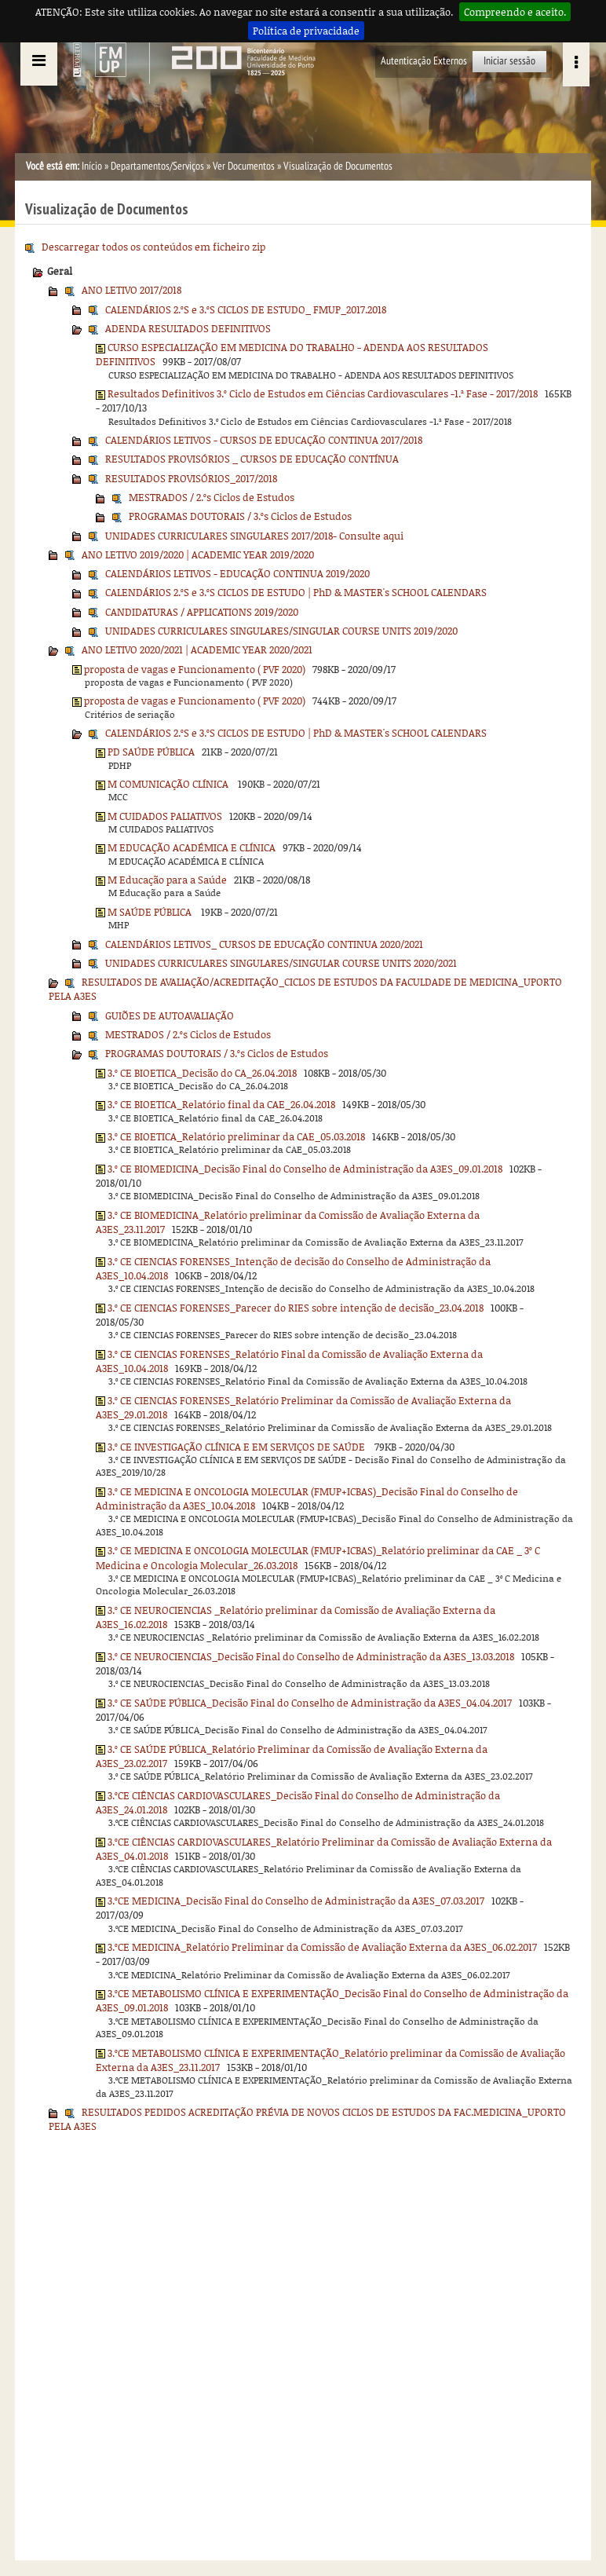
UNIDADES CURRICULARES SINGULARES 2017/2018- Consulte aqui (254, 536)
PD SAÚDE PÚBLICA (151, 752)
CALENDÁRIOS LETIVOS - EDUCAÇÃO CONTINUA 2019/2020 (237, 573)
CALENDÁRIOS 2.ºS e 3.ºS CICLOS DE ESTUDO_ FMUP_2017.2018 (245, 309)
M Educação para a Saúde (167, 880)
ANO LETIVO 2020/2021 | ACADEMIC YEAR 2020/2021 (197, 649)
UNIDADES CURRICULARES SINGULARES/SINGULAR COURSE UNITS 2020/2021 (281, 963)
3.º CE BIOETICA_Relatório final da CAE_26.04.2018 (221, 1104)
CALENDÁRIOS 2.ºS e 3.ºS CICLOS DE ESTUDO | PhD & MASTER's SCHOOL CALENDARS (296, 592)
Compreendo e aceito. (515, 12)
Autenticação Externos (424, 61)
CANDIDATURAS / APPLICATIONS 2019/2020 (201, 612)
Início (92, 166)
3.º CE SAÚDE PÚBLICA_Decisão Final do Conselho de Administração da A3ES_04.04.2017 (310, 1703)
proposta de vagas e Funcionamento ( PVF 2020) (194, 669)
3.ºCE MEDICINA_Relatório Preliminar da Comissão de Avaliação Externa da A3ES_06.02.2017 (322, 1947)
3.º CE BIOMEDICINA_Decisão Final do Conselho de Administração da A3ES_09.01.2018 (305, 1169)
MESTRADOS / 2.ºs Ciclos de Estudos (211, 497)
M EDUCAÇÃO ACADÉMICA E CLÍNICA (192, 847)
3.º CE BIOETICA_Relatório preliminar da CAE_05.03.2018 (236, 1136)
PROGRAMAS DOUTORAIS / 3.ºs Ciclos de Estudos (240, 516)
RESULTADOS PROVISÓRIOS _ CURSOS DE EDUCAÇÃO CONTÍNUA (252, 459)
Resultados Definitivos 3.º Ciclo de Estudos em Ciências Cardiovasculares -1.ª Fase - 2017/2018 (323, 393)
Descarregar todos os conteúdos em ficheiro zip (153, 247)
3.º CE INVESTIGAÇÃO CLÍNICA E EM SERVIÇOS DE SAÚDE (237, 1447)
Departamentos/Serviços (157, 166)
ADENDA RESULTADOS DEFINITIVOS (188, 328)
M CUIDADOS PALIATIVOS (165, 816)
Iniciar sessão (509, 61)
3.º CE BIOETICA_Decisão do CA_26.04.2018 (202, 1073)
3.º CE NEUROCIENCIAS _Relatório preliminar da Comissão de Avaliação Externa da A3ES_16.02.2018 (295, 1617)
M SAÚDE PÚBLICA (151, 912)
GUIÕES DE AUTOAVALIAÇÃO (169, 1015)
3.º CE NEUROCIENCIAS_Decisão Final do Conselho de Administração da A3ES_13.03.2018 (311, 1656)
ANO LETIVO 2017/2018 (131, 290)
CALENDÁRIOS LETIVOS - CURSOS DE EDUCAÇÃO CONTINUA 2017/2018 (263, 440)
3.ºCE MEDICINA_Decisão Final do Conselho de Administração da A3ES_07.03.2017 (296, 1901)
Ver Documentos (244, 166)
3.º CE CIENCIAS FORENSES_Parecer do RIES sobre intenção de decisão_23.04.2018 (296, 1308)
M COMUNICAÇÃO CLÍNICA (169, 784)
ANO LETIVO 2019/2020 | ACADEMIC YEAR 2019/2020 (198, 554)
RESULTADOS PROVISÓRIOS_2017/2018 (191, 478)
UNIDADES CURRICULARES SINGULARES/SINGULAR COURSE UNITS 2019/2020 (281, 631)
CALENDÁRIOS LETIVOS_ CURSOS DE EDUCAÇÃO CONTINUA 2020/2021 (264, 944)
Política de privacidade (306, 31)
